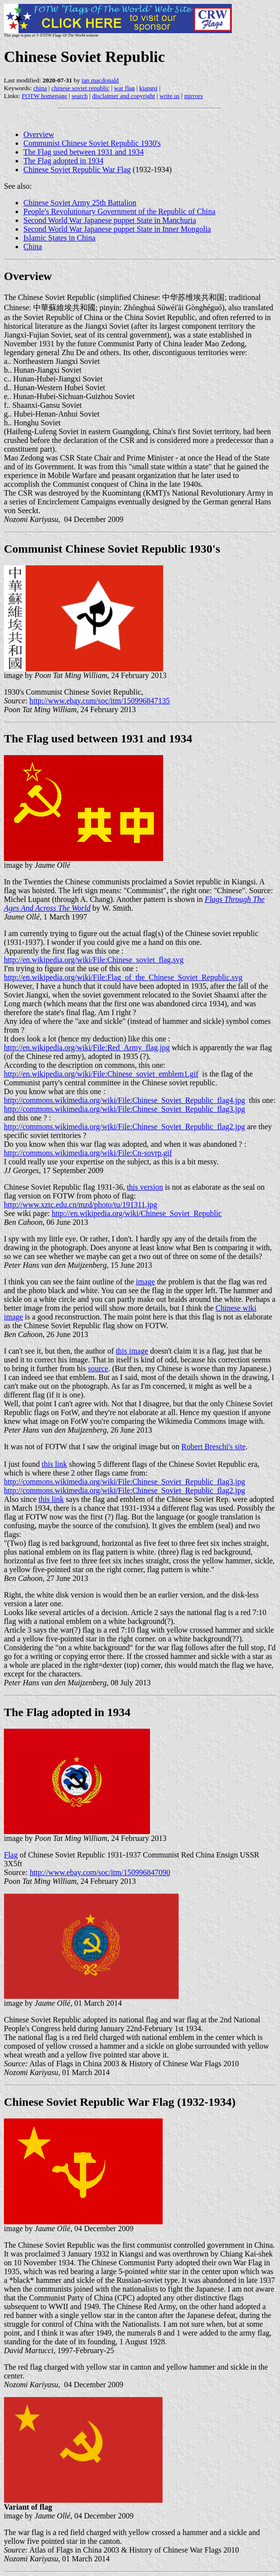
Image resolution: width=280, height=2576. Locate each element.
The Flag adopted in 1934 (63, 161)
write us (170, 96)
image (145, 1282)
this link (54, 1464)
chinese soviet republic (81, 88)
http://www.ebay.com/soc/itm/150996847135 (99, 701)
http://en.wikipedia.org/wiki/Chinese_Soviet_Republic (137, 1213)
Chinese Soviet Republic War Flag (77, 169)
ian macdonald (100, 80)
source (98, 1368)
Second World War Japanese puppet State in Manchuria (109, 220)
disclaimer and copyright (123, 96)
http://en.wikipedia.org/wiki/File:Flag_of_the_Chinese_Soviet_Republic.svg (123, 977)
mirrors (193, 96)
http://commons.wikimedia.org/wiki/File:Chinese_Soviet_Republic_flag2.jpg (124, 1126)
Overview (38, 134)
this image (132, 1351)
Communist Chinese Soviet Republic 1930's (92, 143)
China (32, 246)
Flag (11, 1855)
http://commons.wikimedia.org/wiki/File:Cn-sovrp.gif (88, 1153)
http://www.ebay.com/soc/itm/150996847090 (100, 1872)
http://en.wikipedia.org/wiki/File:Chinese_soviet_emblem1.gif (101, 1074)
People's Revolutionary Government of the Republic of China (119, 211)
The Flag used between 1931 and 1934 (83, 152)
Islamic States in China (59, 238)
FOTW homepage (44, 96)
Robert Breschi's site (214, 1446)
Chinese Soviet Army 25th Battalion (79, 203)
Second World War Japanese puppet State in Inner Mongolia (117, 229)
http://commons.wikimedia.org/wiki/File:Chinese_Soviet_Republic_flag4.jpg (124, 1100)
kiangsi (148, 88)
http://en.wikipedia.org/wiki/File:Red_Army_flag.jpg (87, 1047)
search (80, 96)
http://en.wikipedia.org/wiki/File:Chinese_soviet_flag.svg (94, 960)
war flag (124, 88)
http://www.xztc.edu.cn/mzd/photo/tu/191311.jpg (80, 1204)
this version (145, 1187)
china (40, 88)
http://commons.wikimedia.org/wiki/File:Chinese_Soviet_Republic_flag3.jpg (124, 1109)
